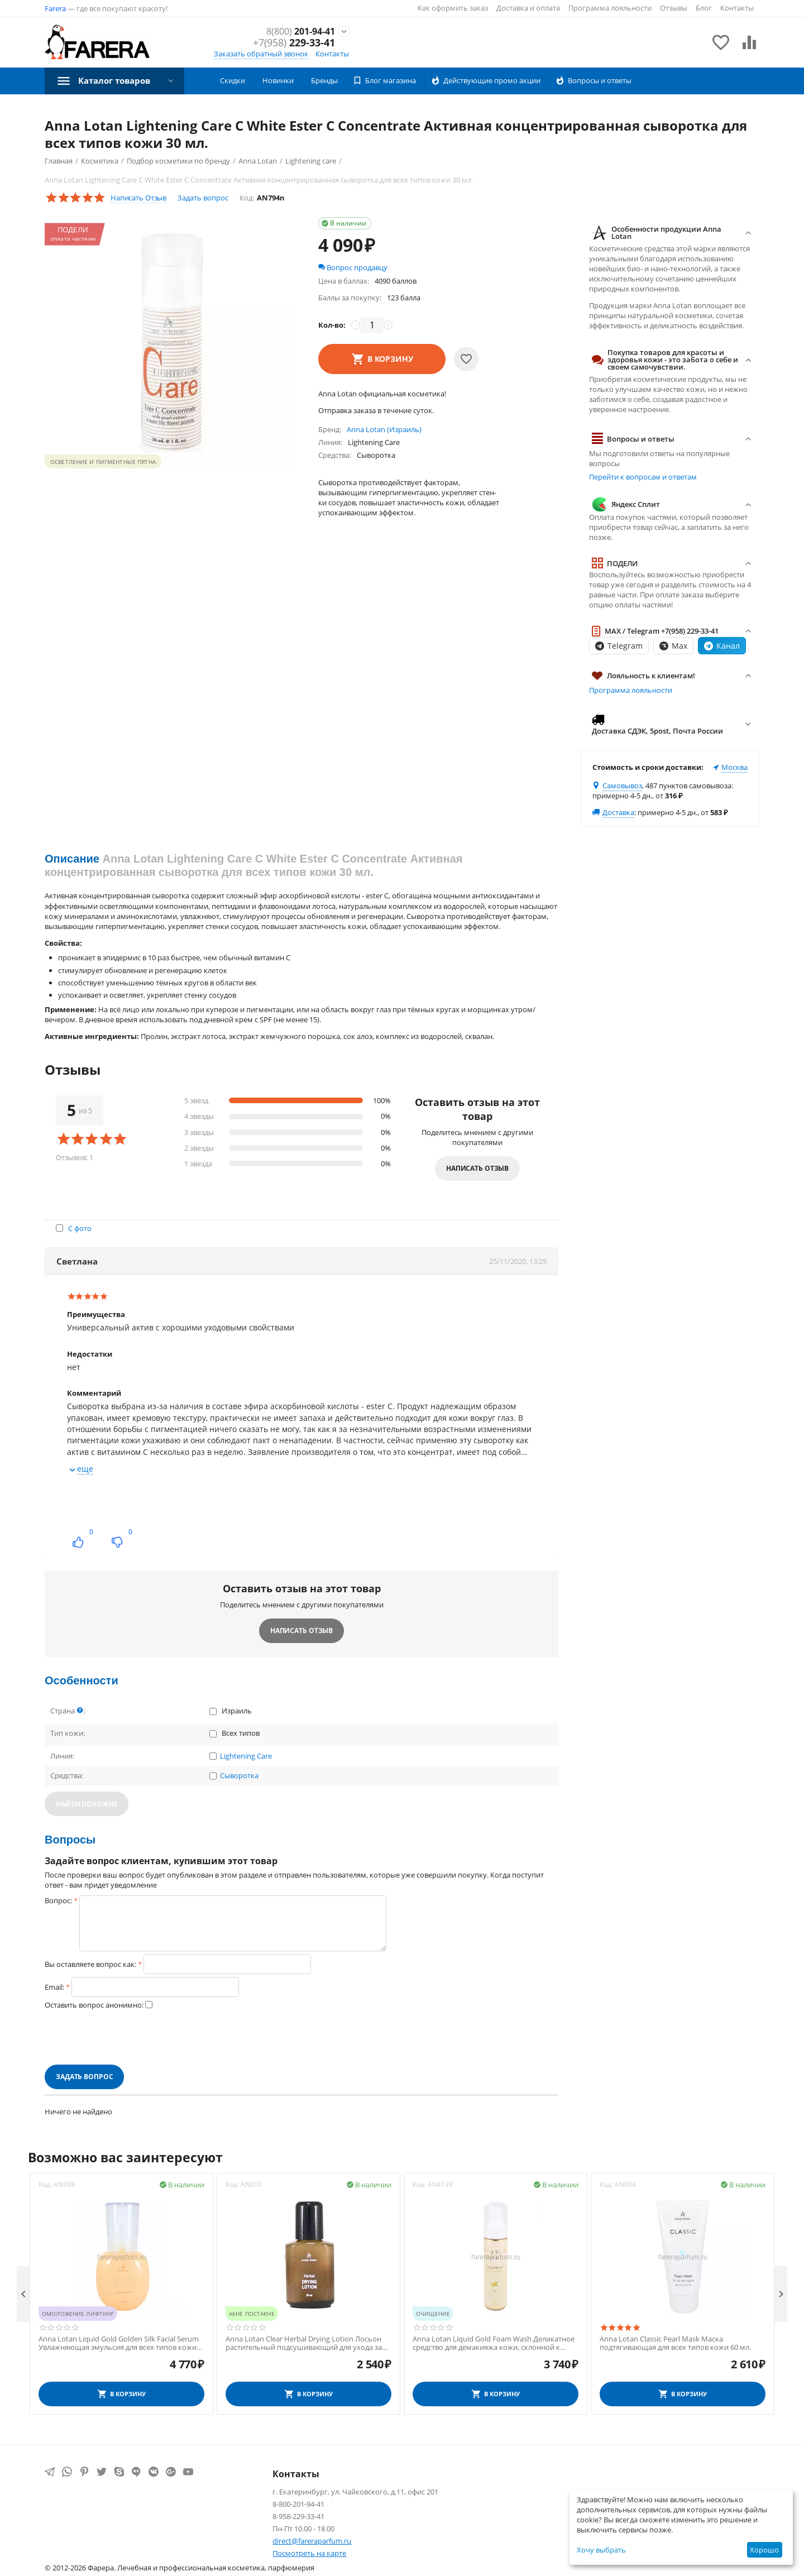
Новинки (278, 80)
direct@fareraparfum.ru (311, 2541)
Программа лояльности (610, 8)
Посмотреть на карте (309, 2553)
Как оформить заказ (453, 8)
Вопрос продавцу (352, 267)
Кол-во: (332, 325)
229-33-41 (294, 43)
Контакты (737, 8)
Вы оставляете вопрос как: (90, 1964)
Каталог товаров (117, 80)
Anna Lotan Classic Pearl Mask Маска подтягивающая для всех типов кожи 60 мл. (675, 2343)
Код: (247, 198)
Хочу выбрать (601, 2550)
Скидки (232, 80)
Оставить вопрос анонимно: (94, 2005)
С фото (80, 1228)
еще (85, 1468)
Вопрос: (58, 1900)
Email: (54, 1987)
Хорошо (764, 2550)
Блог (704, 8)
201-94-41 (297, 31)
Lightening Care (246, 1756)
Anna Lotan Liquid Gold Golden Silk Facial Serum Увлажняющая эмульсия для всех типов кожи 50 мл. (119, 2343)
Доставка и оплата (528, 8)
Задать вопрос (203, 198)
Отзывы (673, 8)
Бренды (324, 80)
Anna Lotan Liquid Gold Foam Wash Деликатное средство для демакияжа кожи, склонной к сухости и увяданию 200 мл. (494, 2343)
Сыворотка (239, 1775)
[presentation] (129, 2037)
